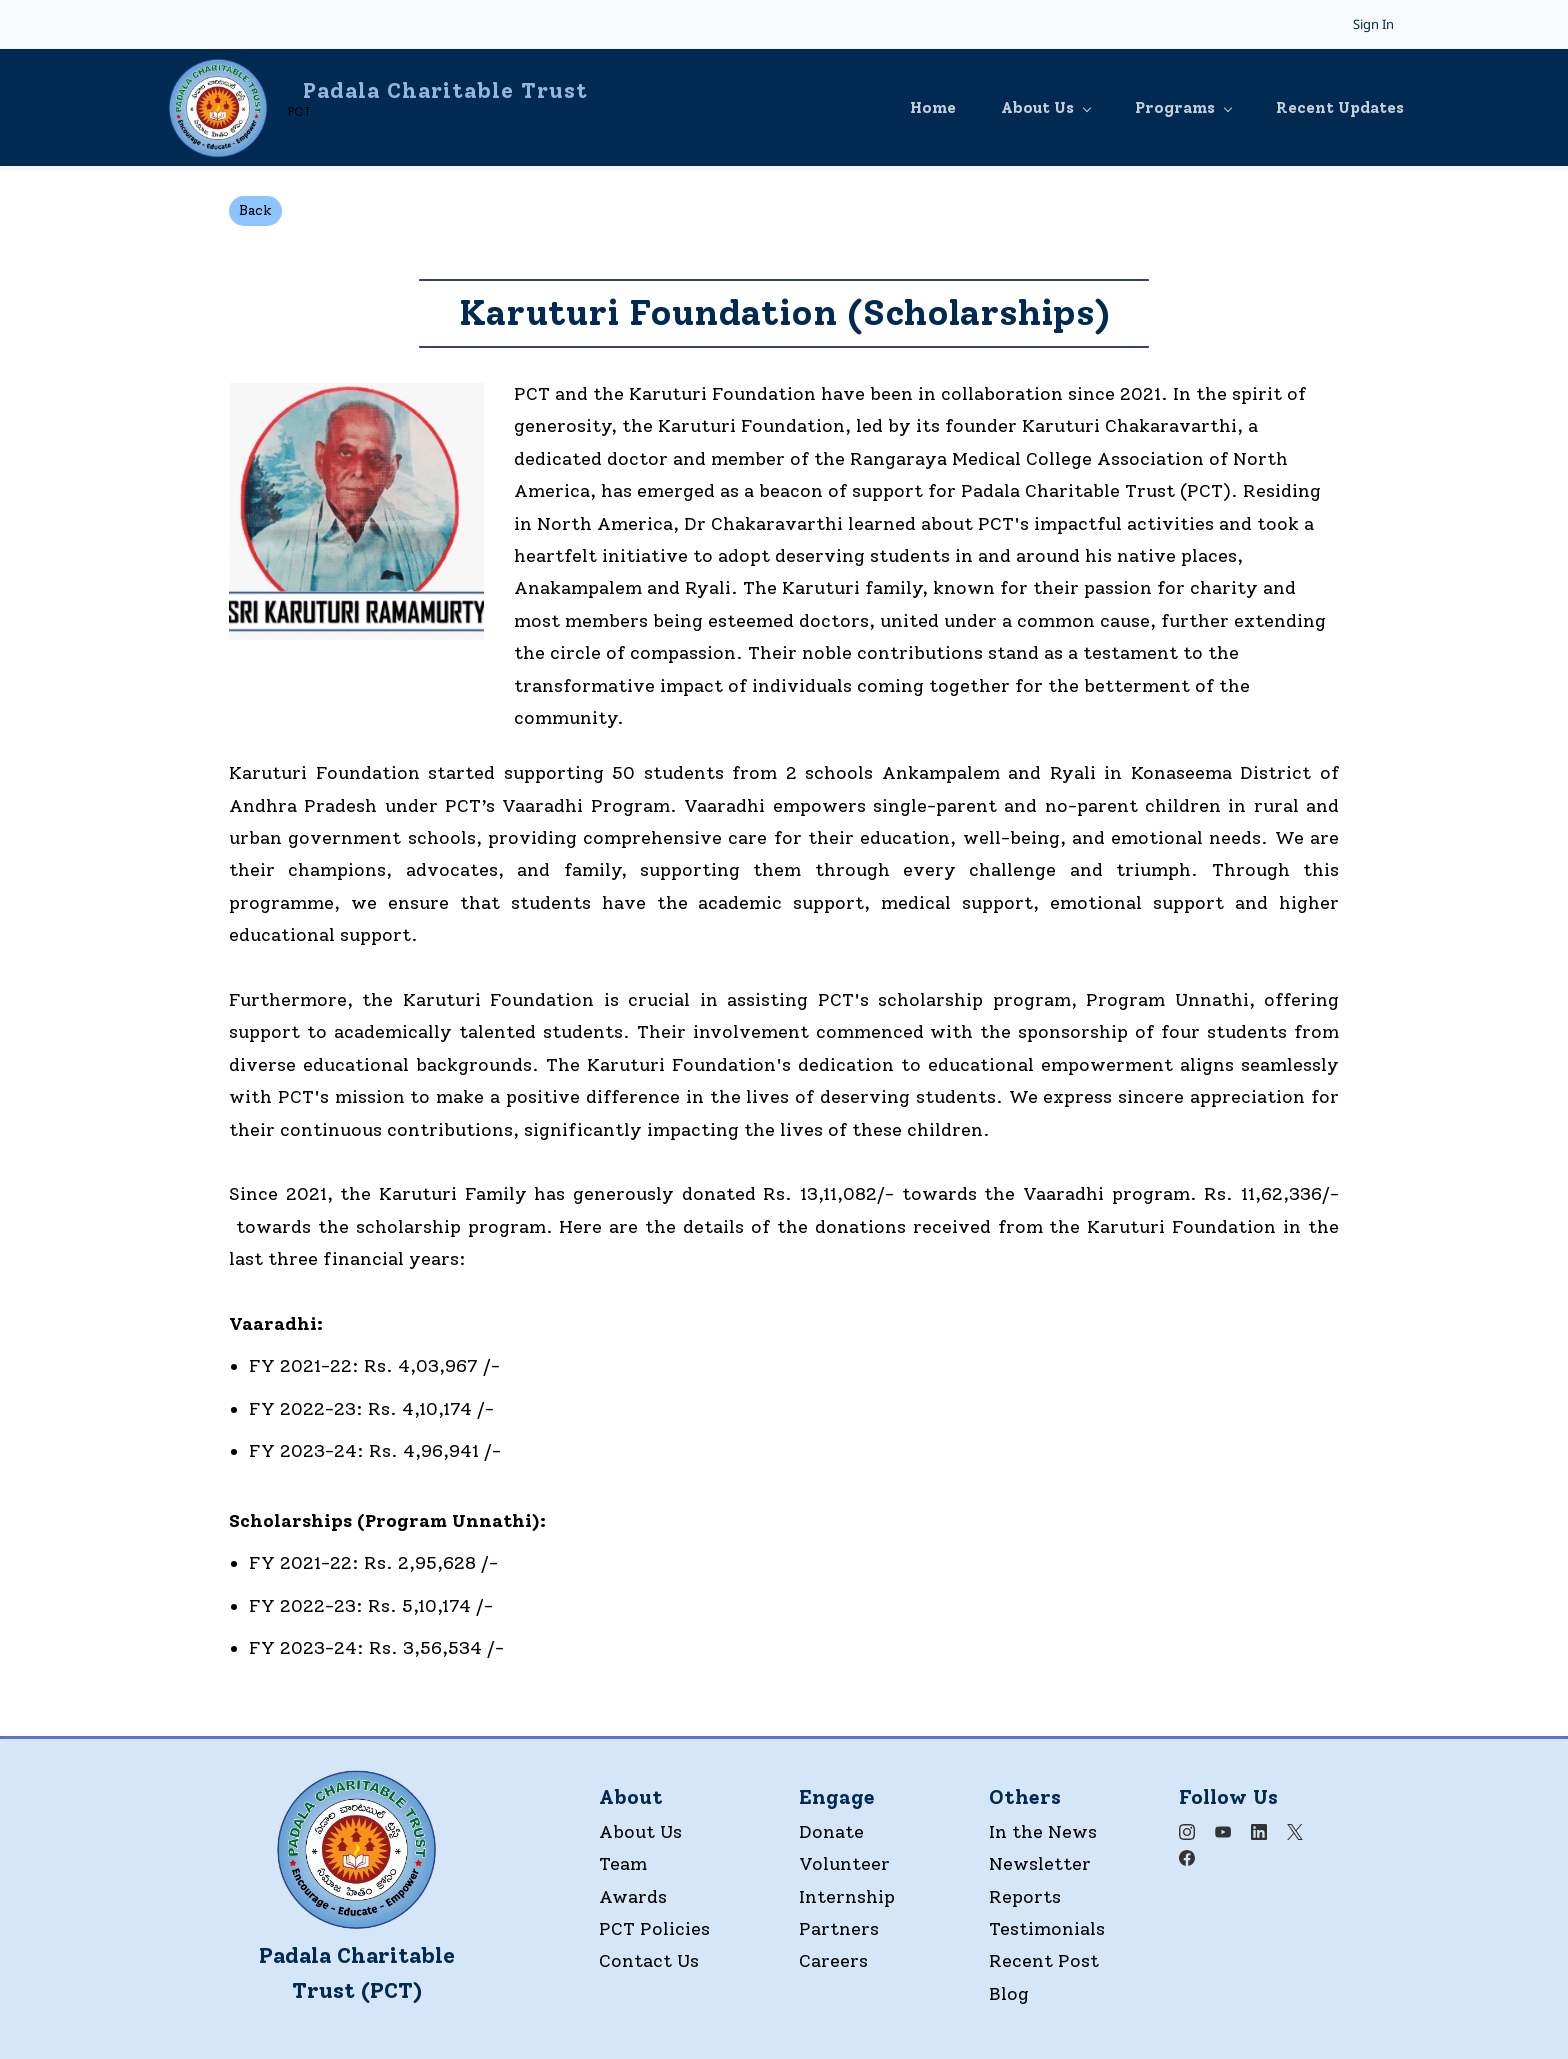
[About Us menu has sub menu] (1017, 107)
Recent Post (1044, 1961)
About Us (640, 1831)
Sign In (1373, 24)
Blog (1009, 1993)
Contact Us (649, 1961)
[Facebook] (1187, 1857)
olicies (681, 1928)
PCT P (625, 1928)
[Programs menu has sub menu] (1158, 107)
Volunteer (844, 1863)
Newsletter (1040, 1863)
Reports (1025, 1896)
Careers (833, 1961)
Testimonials (1047, 1928)
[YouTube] (1223, 1831)
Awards (633, 1896)
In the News (1043, 1831)
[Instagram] (1187, 1831)
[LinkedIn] (1259, 1831)
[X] (1295, 1831)
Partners (839, 1928)
